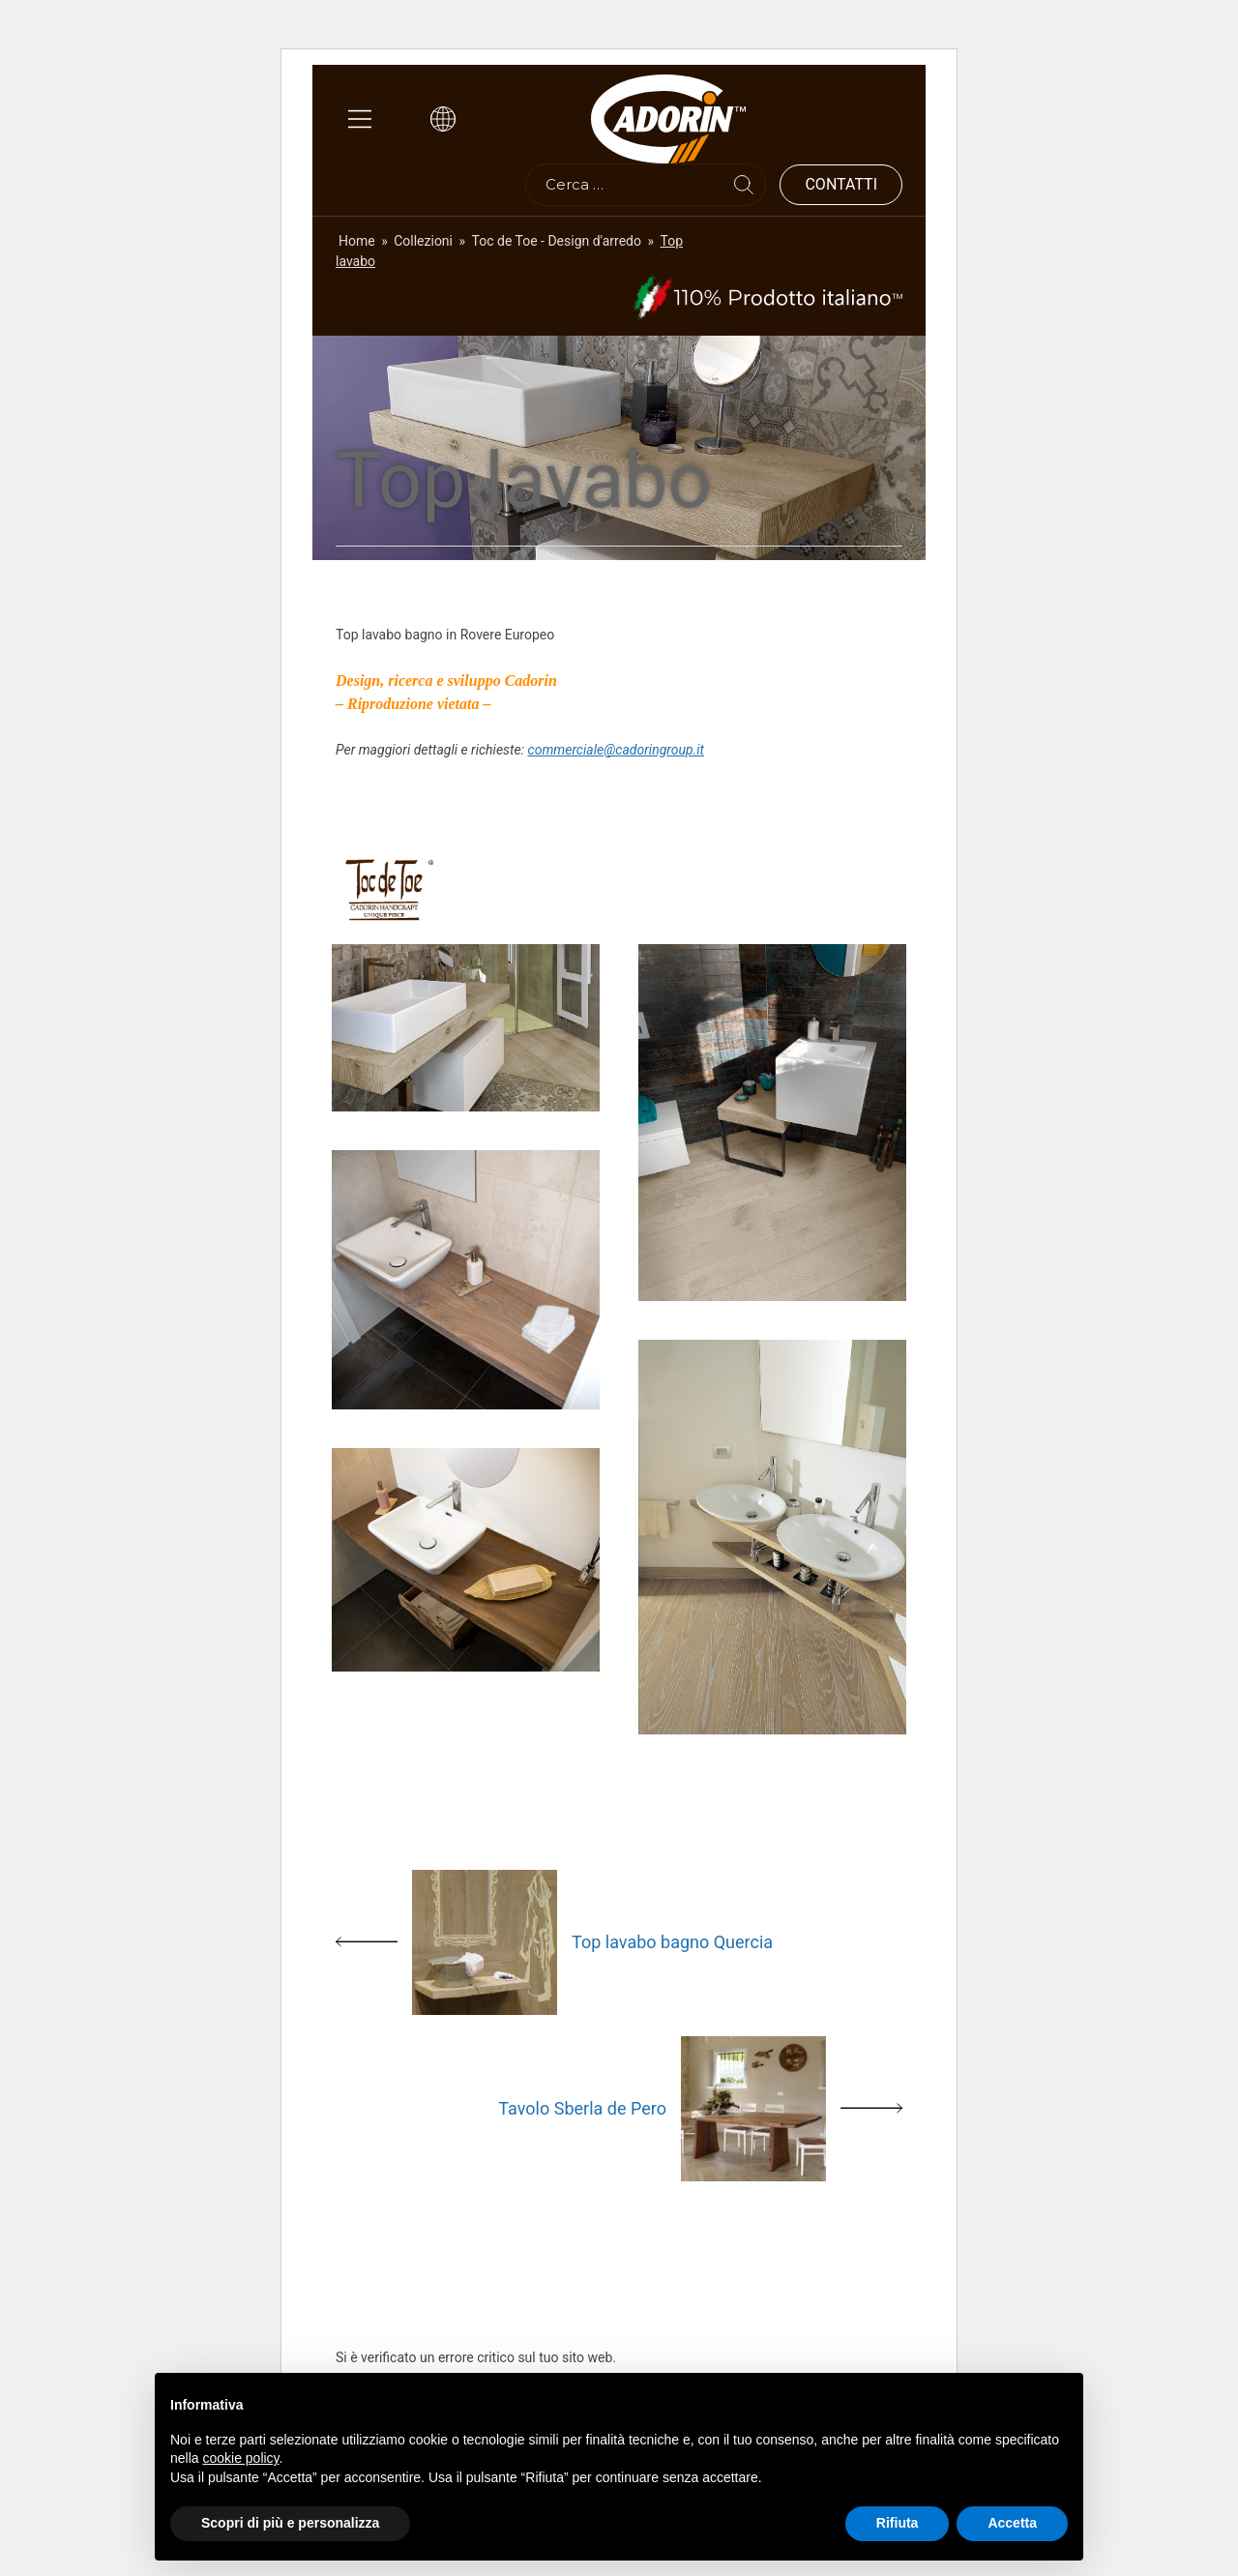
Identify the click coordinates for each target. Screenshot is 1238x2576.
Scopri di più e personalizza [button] (290, 2523)
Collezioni (423, 241)
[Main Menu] (360, 119)
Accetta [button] (1012, 2523)
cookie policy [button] (240, 2458)
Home (357, 241)
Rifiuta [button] (897, 2523)
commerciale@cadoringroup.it (616, 749)
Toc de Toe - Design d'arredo (556, 241)
